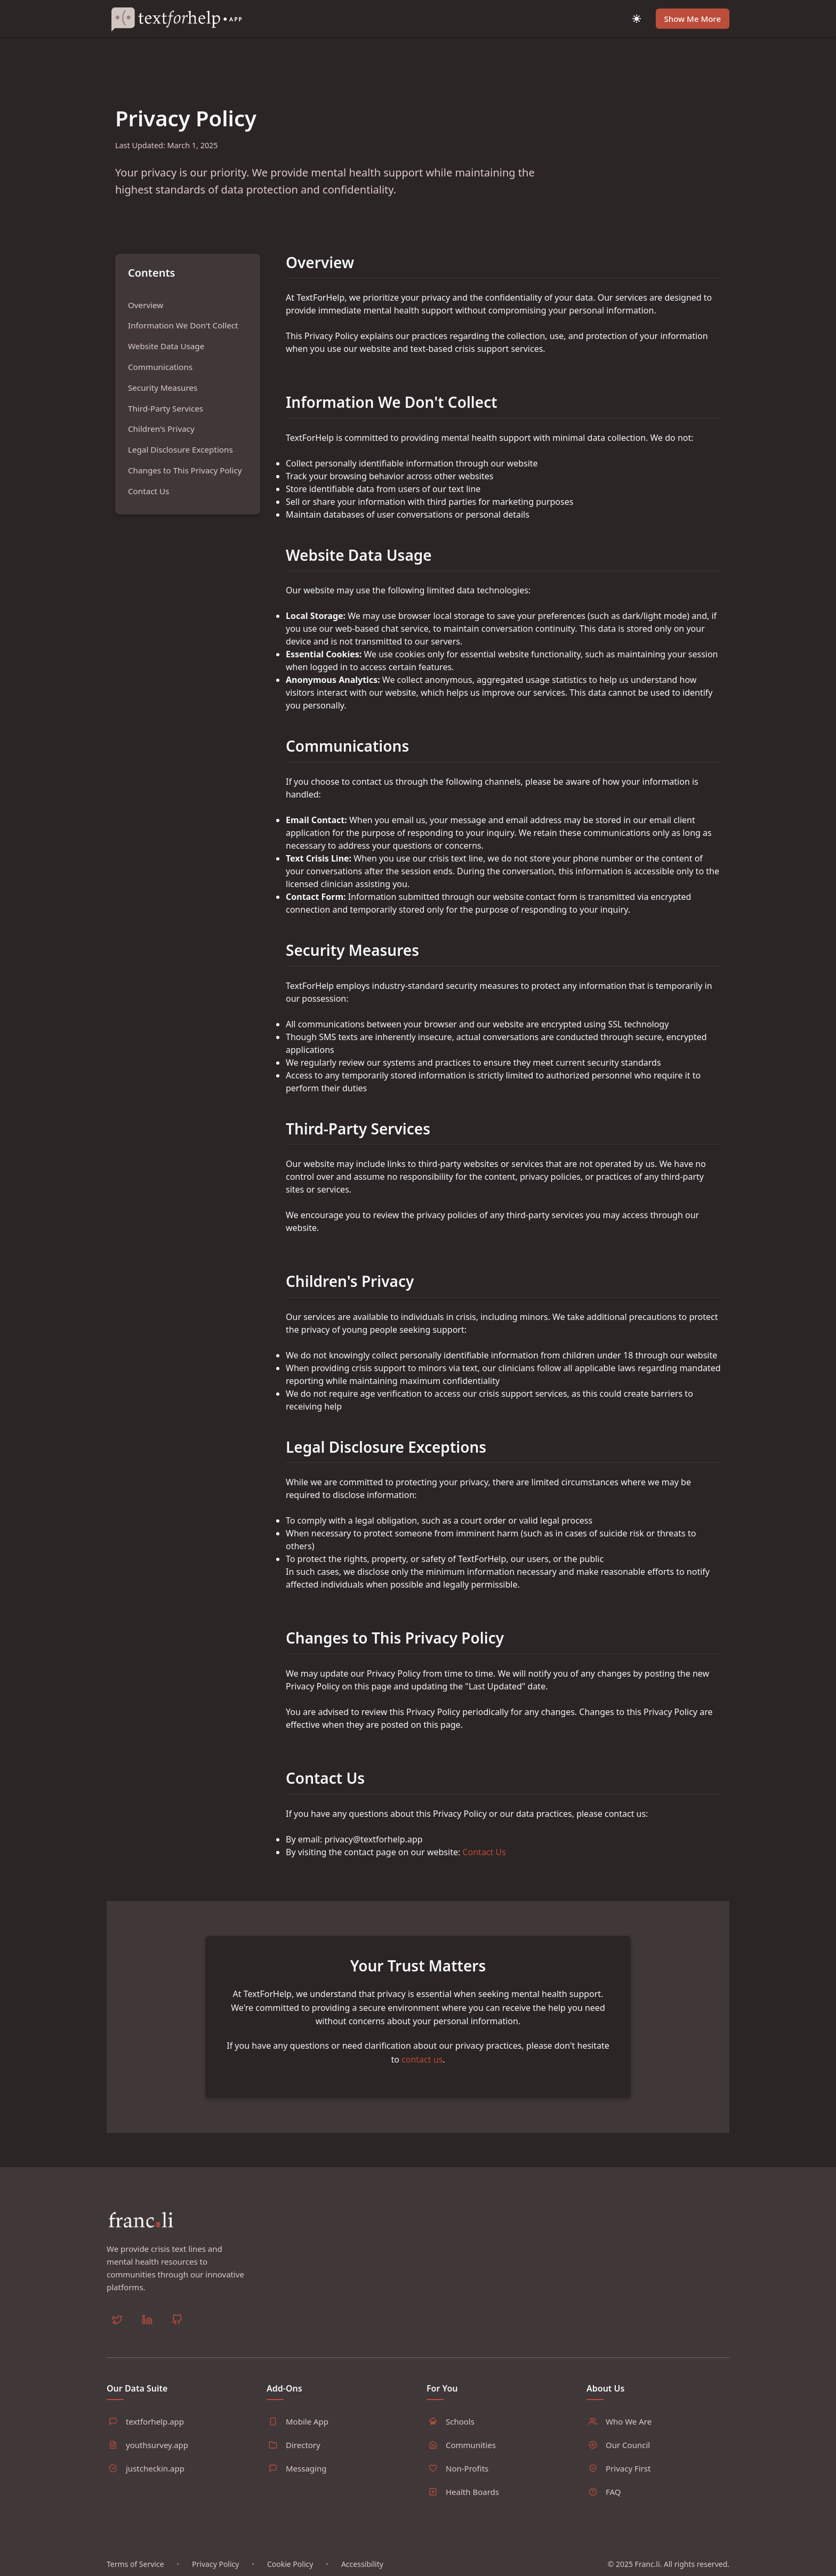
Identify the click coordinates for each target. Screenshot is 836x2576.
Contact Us (148, 491)
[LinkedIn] (147, 2321)
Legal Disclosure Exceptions (180, 449)
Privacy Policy (215, 2564)
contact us (422, 2059)
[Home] (181, 18)
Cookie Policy (290, 2564)
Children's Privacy (161, 428)
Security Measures (162, 387)
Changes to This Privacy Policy (185, 470)
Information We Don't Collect (183, 325)
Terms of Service (135, 2564)
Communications (160, 366)
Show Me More (692, 18)
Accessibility (362, 2564)
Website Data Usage (166, 346)
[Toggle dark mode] (636, 18)
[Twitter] (117, 2321)
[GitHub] (177, 2321)
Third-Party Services (165, 408)
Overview (145, 305)
